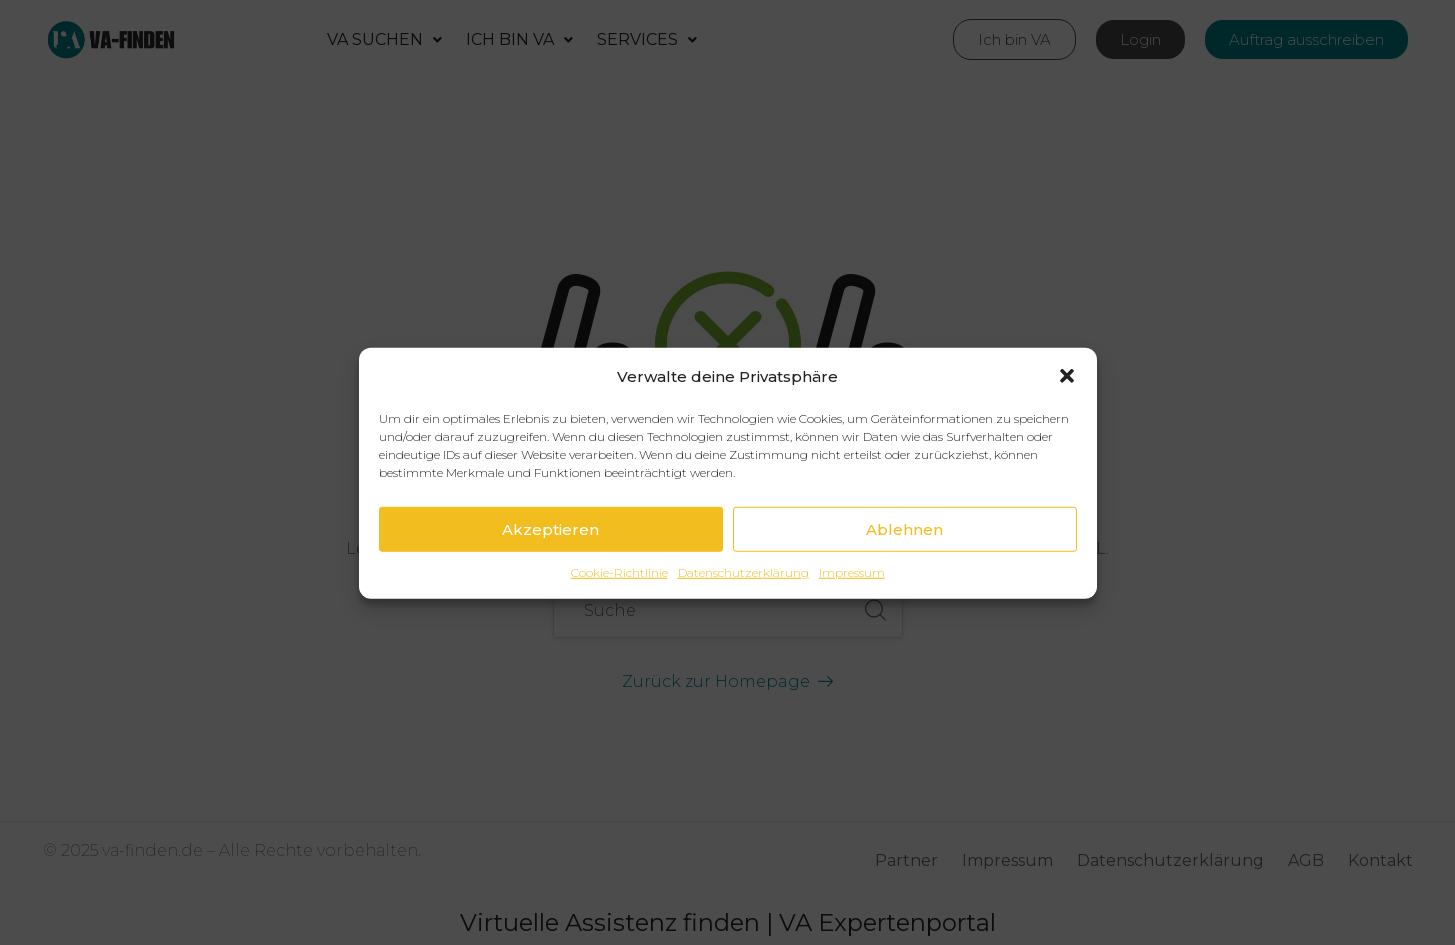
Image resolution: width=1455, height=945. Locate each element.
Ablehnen (904, 559)
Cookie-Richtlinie (619, 602)
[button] (1067, 407)
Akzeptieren (550, 559)
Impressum (852, 602)
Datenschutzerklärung (743, 602)
